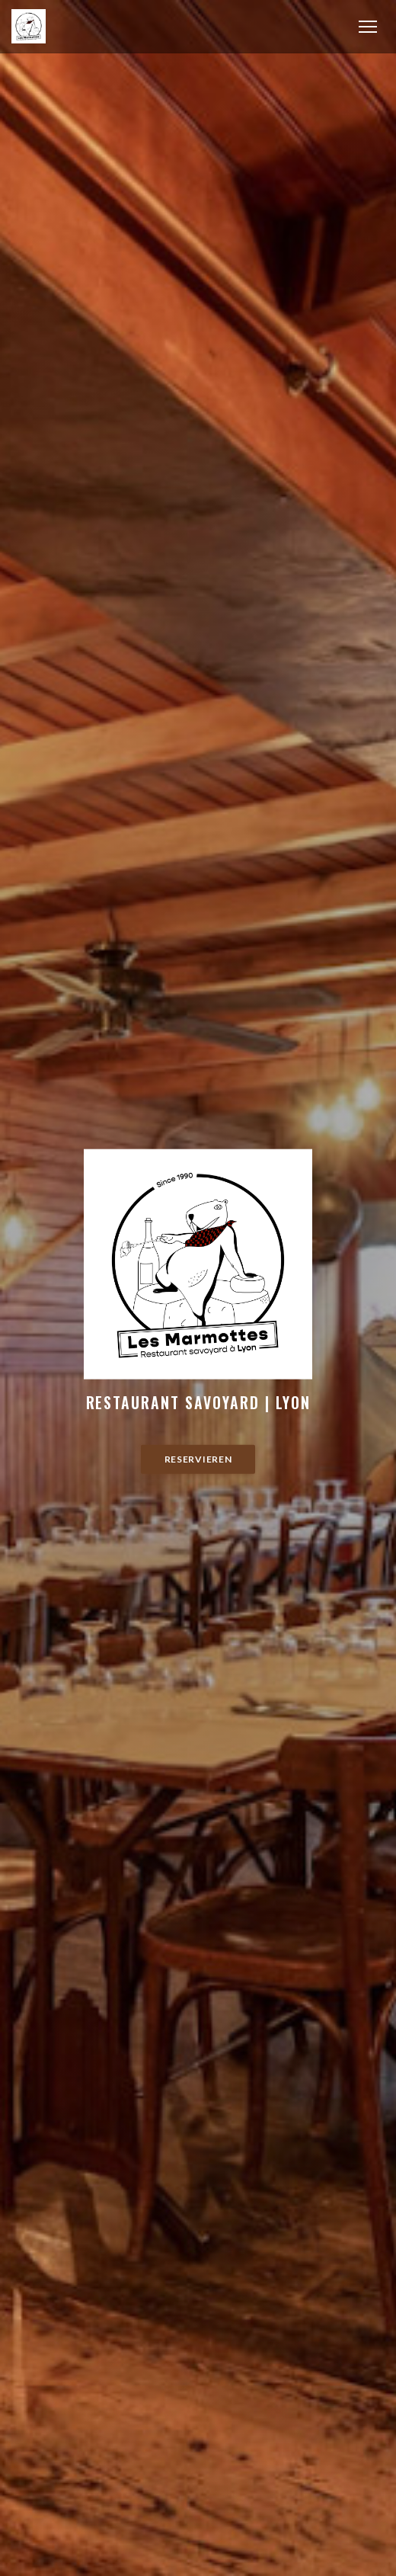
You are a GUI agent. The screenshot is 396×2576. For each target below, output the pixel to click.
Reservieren (198, 1459)
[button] (368, 26)
